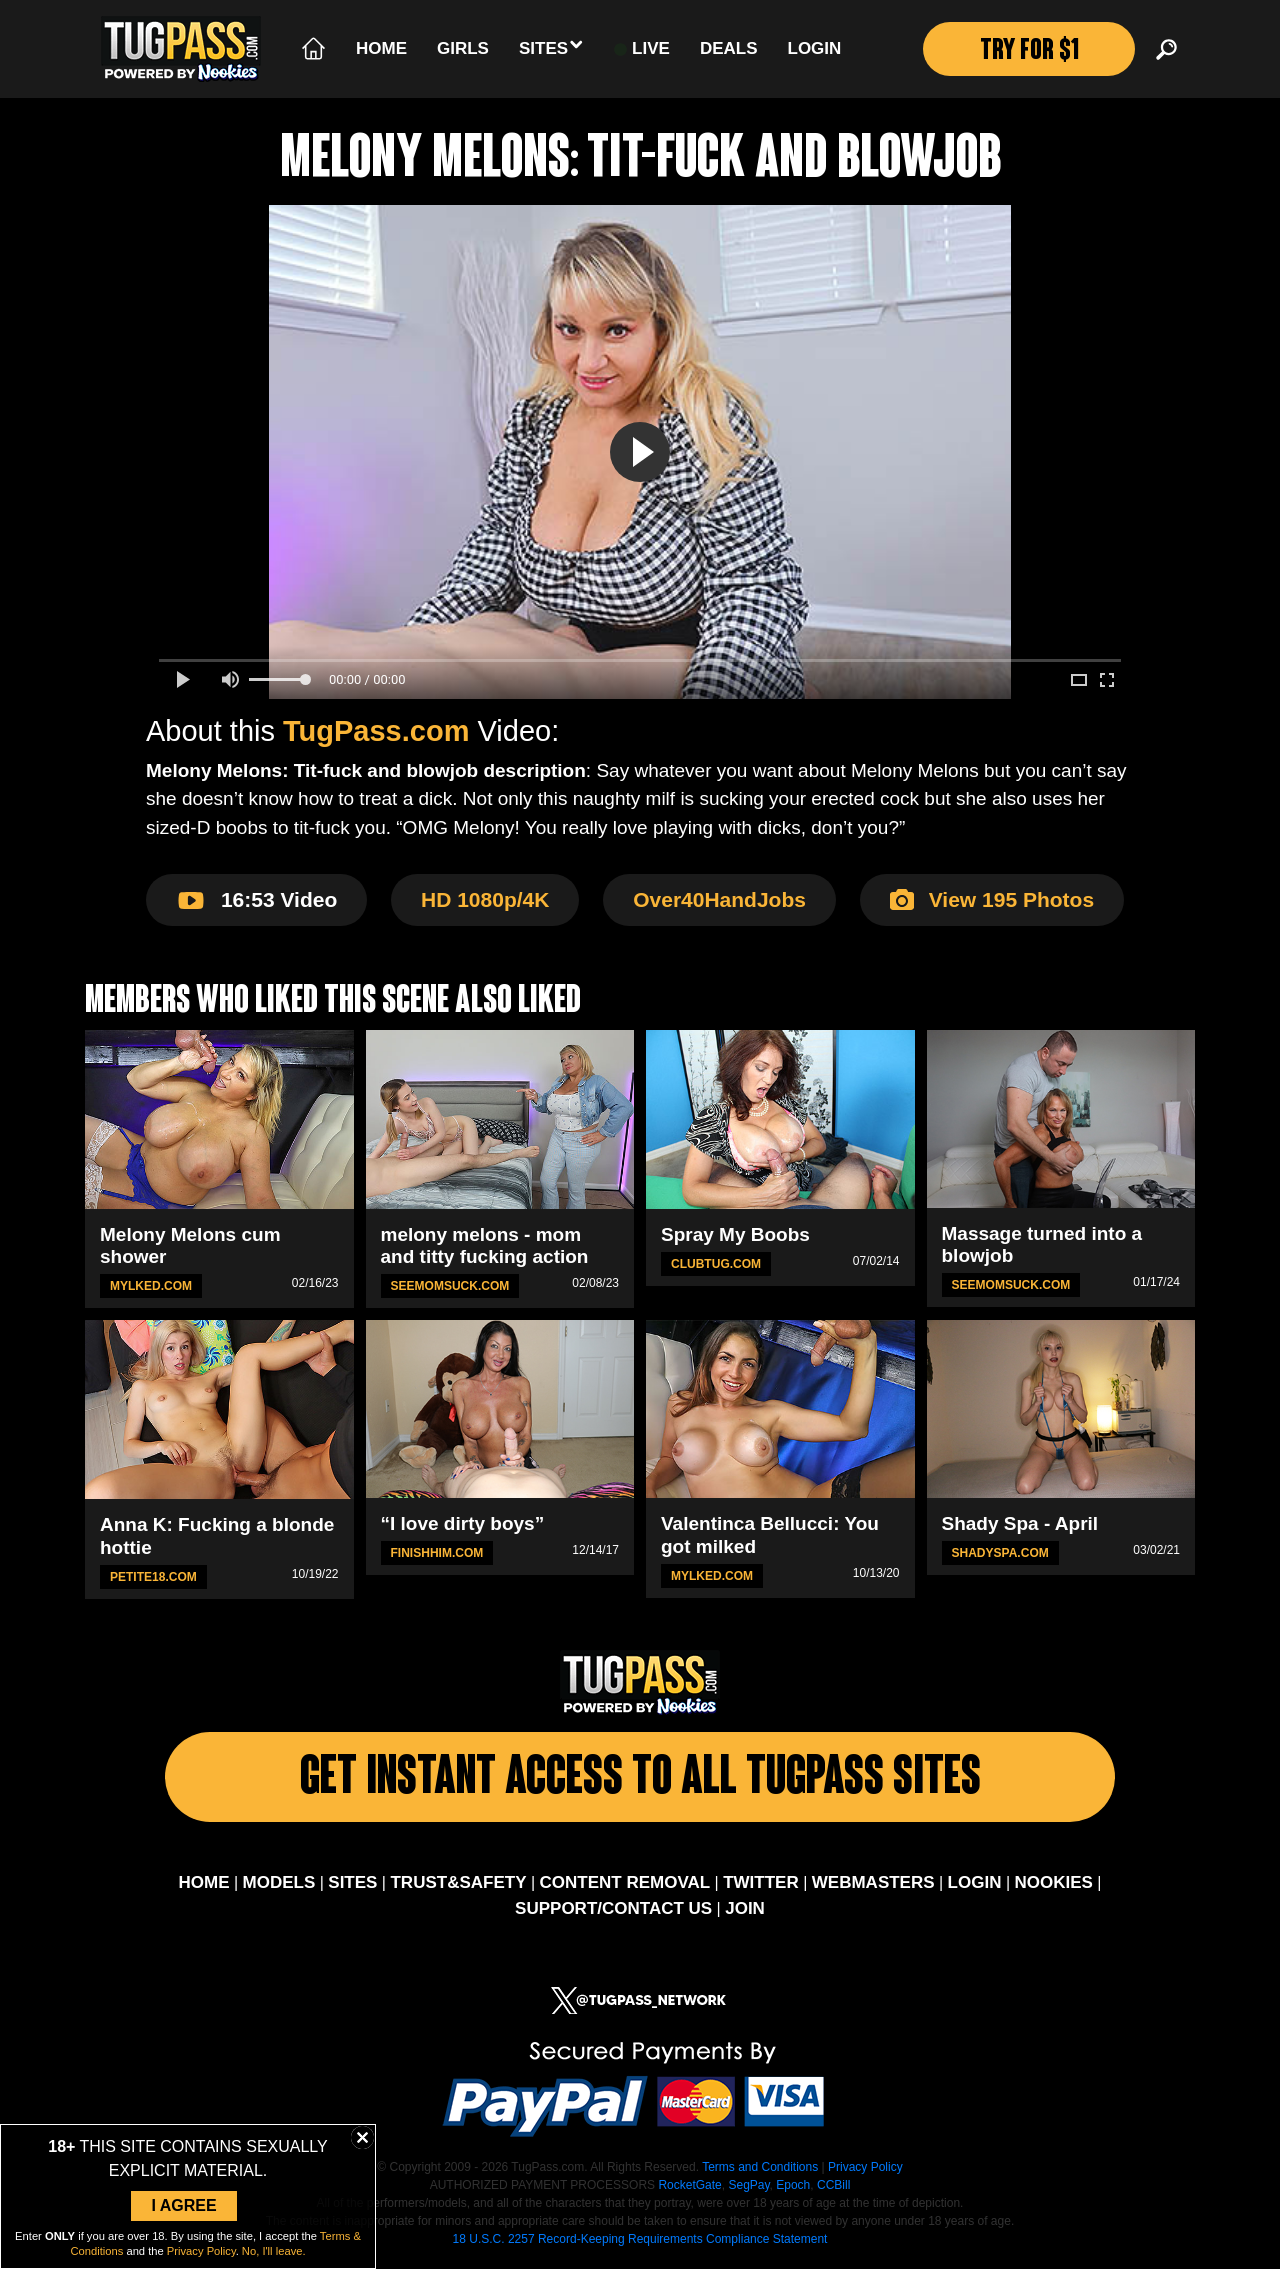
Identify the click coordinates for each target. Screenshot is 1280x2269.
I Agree (183, 2205)
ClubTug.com (716, 1264)
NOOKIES (1054, 1887)
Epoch (793, 2190)
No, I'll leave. (274, 2251)
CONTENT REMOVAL (625, 1887)
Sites (551, 47)
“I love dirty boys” (463, 1523)
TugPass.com (376, 731)
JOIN (745, 1913)
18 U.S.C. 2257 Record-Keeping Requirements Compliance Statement (640, 2244)
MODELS (279, 1887)
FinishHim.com (437, 1553)
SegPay (748, 2190)
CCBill (833, 2190)
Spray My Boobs (735, 1234)
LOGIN (975, 1887)
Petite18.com (153, 1577)
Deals (729, 48)
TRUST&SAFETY (458, 1887)
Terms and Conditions (760, 2172)
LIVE (642, 49)
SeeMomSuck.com (450, 1286)
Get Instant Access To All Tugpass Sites (640, 1782)
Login (815, 48)
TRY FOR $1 (1028, 52)
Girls (463, 48)
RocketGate (689, 2190)
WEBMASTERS (873, 1887)
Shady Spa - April (1020, 1523)
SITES (352, 1887)
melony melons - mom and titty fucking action (485, 1246)
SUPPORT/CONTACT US (613, 1913)
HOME (203, 1887)
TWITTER (761, 1887)
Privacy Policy (865, 2172)
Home (381, 48)
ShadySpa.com (1000, 1553)
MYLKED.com (151, 1286)
